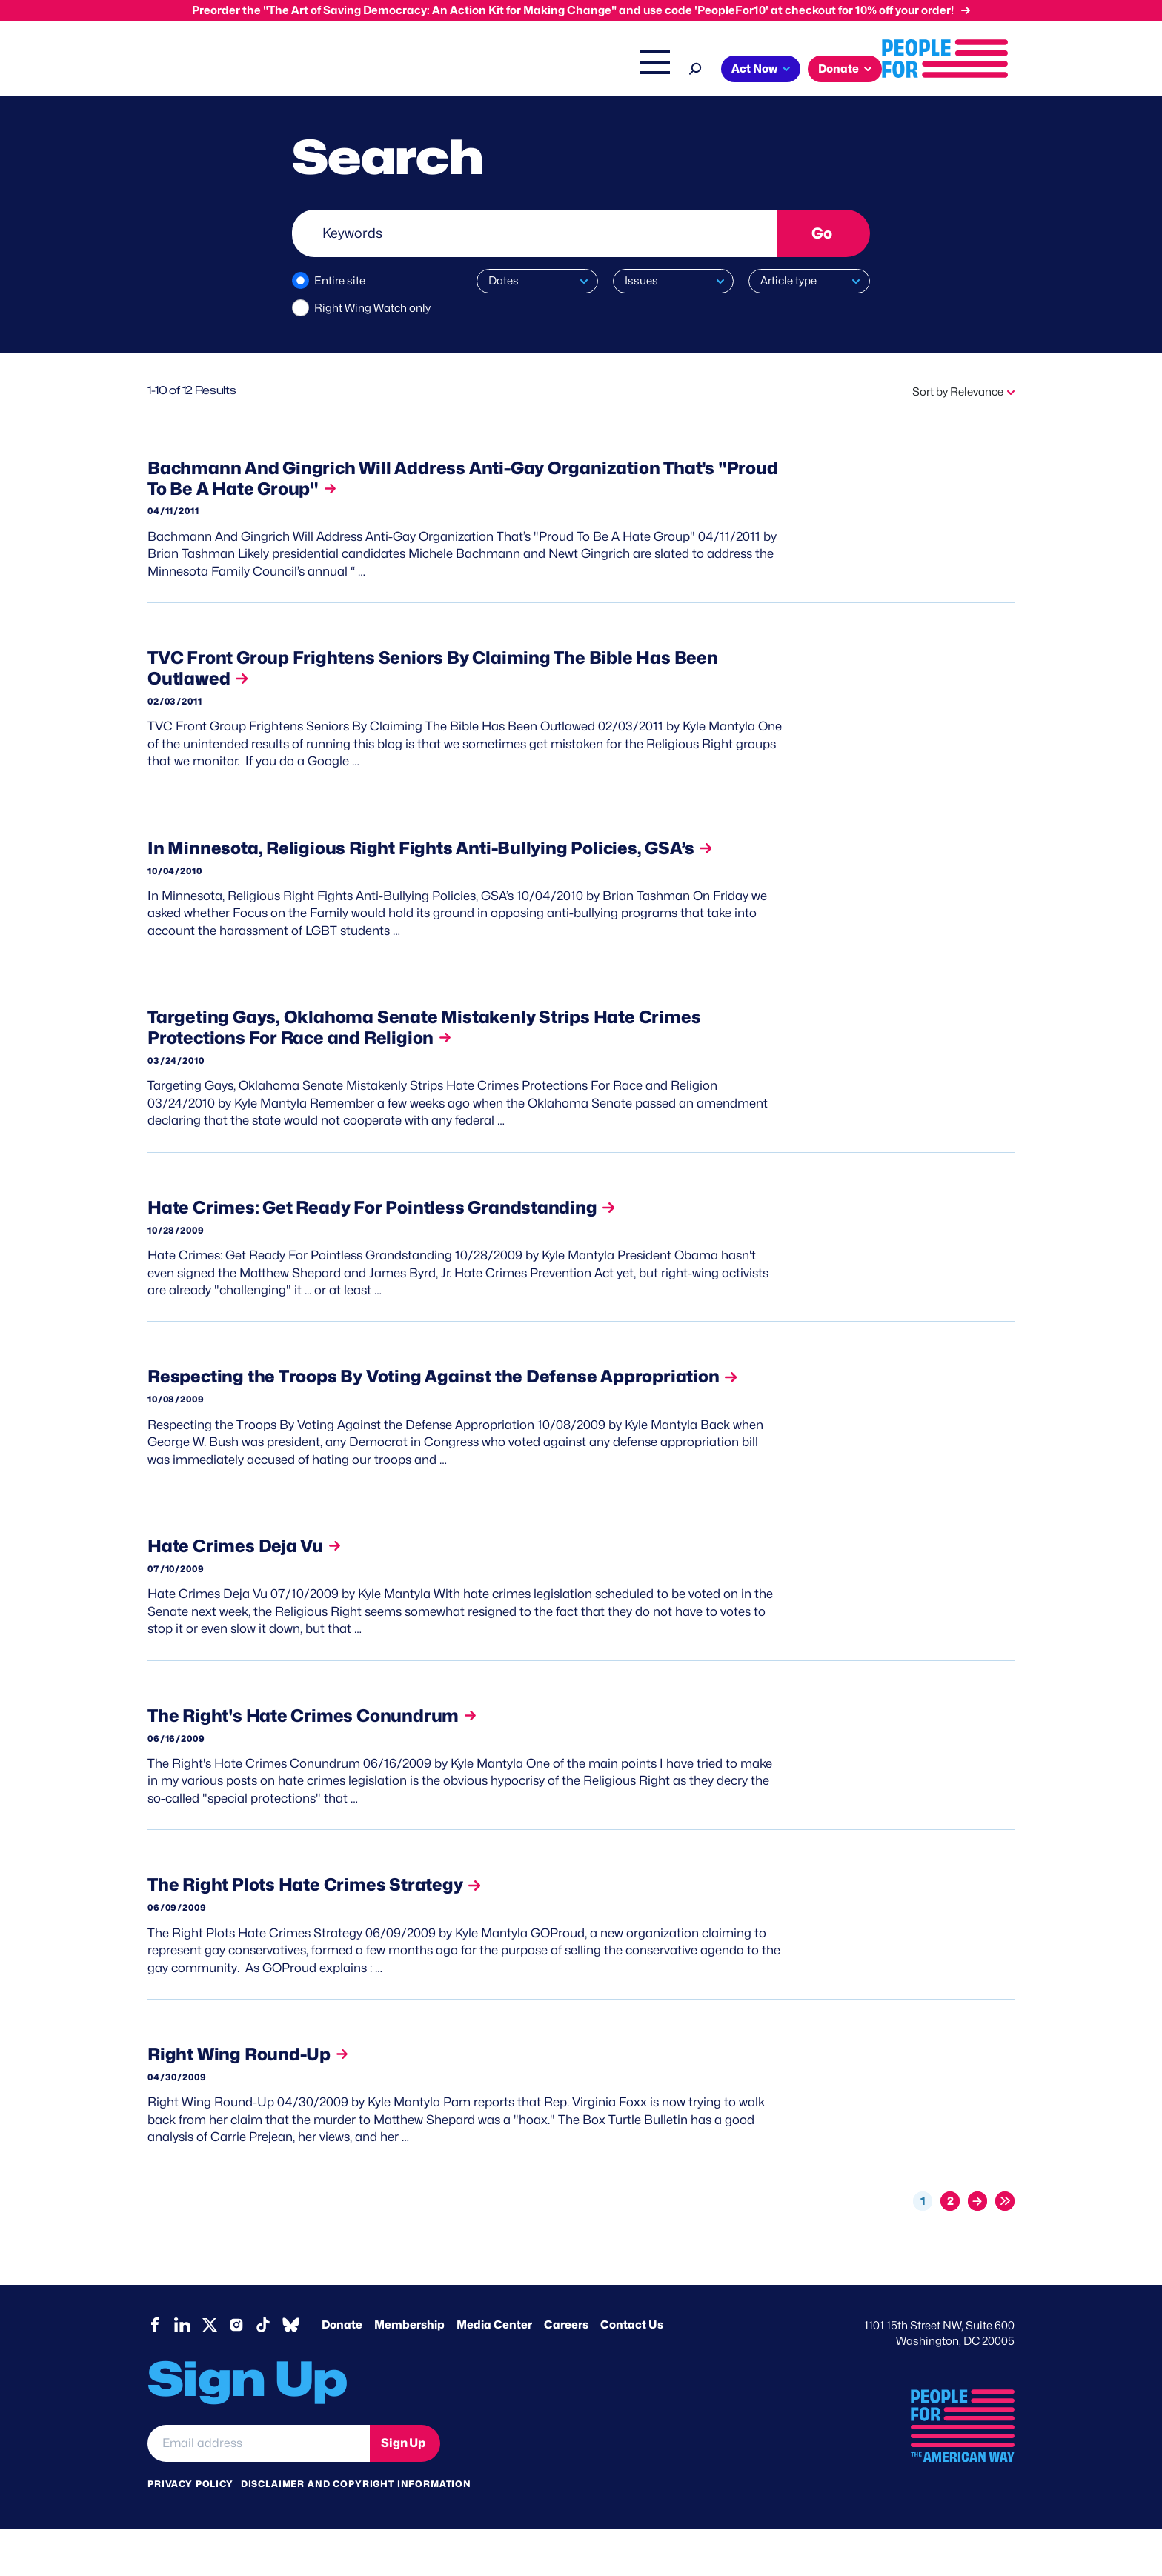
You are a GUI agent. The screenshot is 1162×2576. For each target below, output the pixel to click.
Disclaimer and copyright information (356, 2531)
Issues (451, 70)
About (389, 70)
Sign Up (403, 2490)
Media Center (494, 2372)
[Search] (828, 67)
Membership (409, 2372)
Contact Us (631, 2372)
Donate (342, 2372)
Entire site (339, 280)
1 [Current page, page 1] (923, 2248)
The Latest (721, 70)
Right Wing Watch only (372, 308)
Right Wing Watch (631, 70)
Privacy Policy (190, 2531)
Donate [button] (971, 69)
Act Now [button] (887, 69)
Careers (566, 2372)
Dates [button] (503, 280)
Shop (777, 70)
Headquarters (533, 70)
